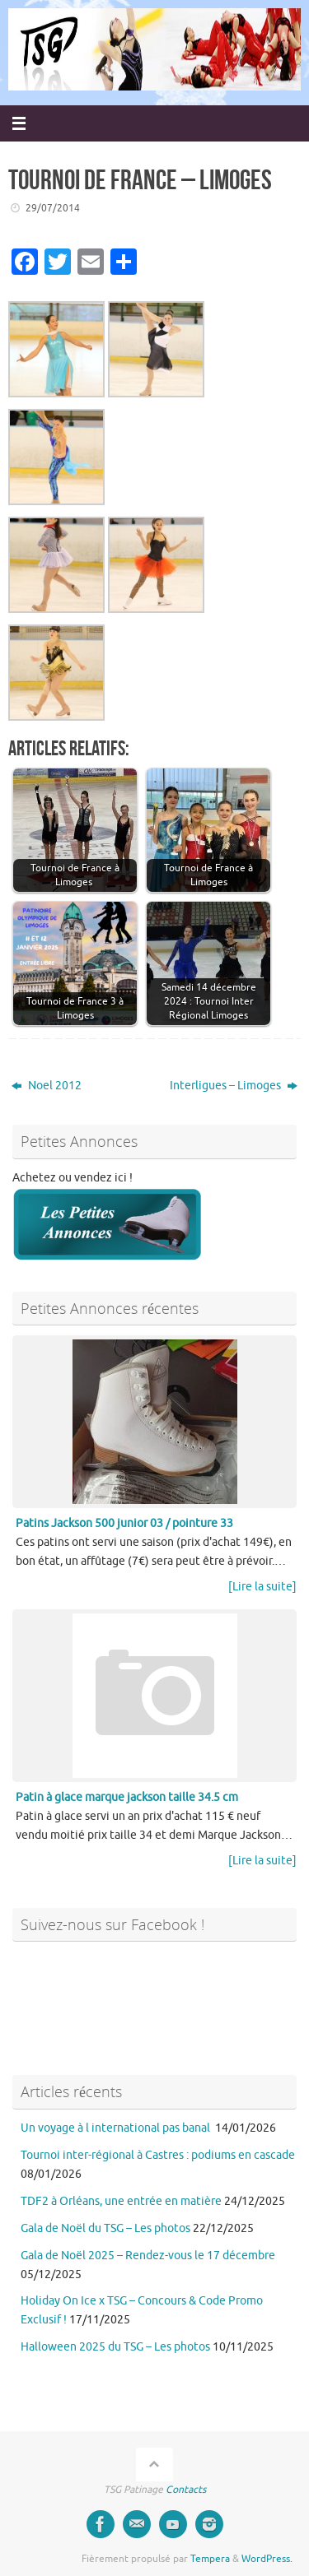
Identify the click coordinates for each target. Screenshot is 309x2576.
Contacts (186, 2489)
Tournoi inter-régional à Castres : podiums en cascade (158, 2155)
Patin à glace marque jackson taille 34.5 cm (127, 1797)
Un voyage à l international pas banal (117, 2128)
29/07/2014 (53, 208)
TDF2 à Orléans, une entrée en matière (121, 2201)
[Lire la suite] (262, 1587)
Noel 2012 (47, 1086)
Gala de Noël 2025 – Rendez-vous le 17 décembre (148, 2256)
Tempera (210, 2558)
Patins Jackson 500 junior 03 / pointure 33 (124, 1523)
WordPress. (267, 2558)
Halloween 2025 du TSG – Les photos (115, 2347)
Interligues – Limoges (233, 1086)
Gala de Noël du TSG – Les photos (105, 2228)
